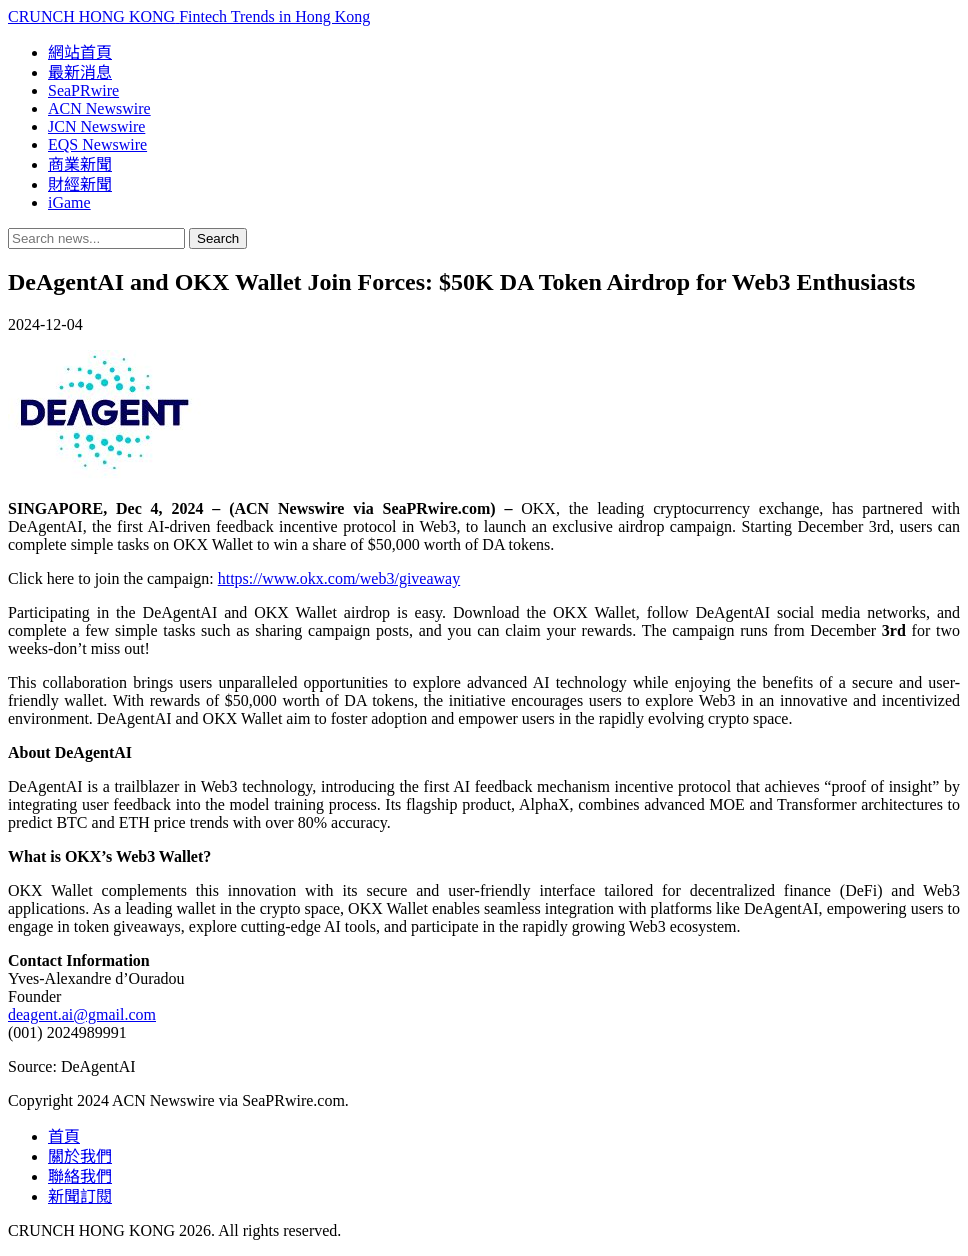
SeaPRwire (83, 90)
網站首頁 (80, 52)
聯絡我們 (80, 1176)
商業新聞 (80, 164)
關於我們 (80, 1156)
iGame (69, 202)
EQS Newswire (97, 144)
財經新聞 (80, 184)
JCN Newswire (96, 126)
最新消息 (80, 72)
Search (218, 238)
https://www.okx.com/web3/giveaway (339, 578)
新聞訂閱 (80, 1196)
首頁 (64, 1136)
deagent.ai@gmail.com (82, 1014)
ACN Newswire (99, 108)
